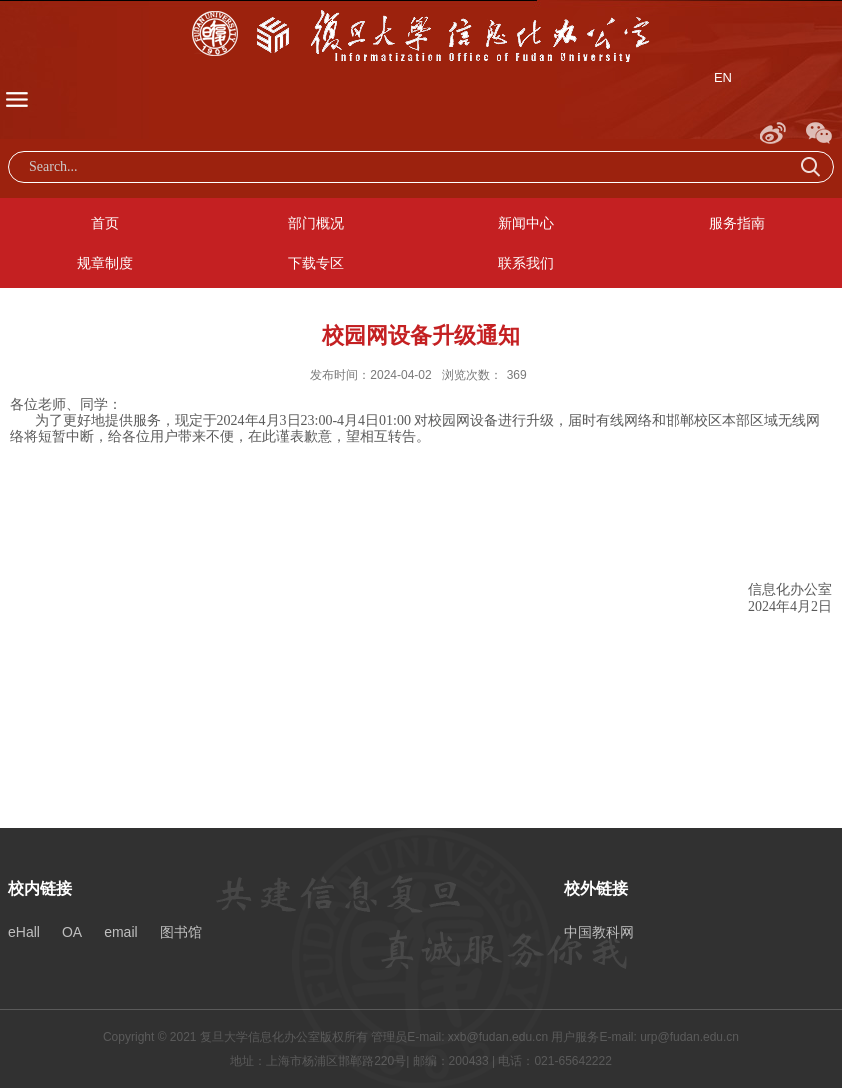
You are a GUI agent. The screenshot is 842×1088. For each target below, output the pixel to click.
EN (723, 77)
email (120, 932)
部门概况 (316, 223)
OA (72, 932)
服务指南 (737, 223)
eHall (24, 932)
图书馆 (181, 932)
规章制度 (105, 263)
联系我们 (526, 263)
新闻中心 (526, 223)
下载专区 (316, 263)
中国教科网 (599, 932)
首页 (105, 223)
